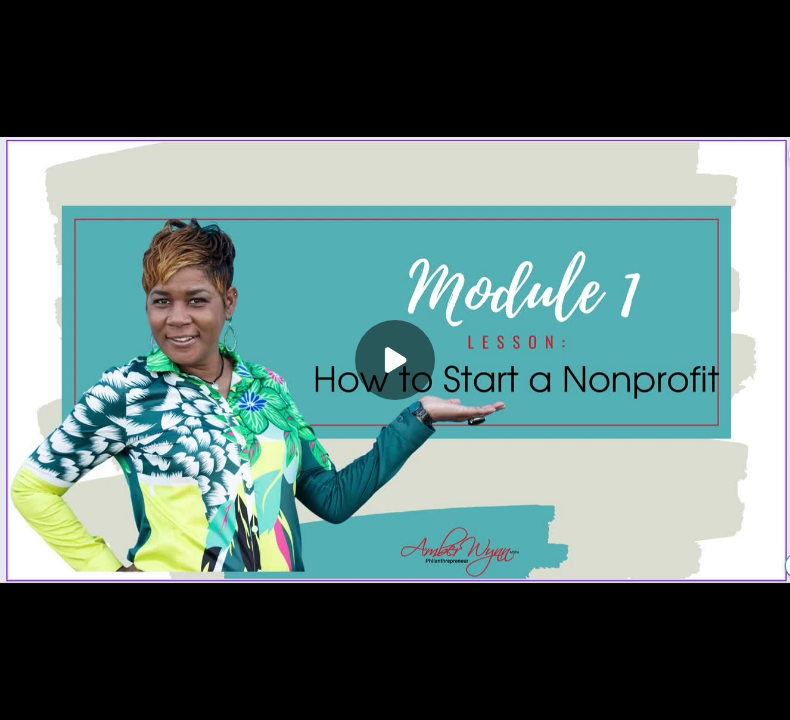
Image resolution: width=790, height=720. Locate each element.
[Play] (395, 360)
